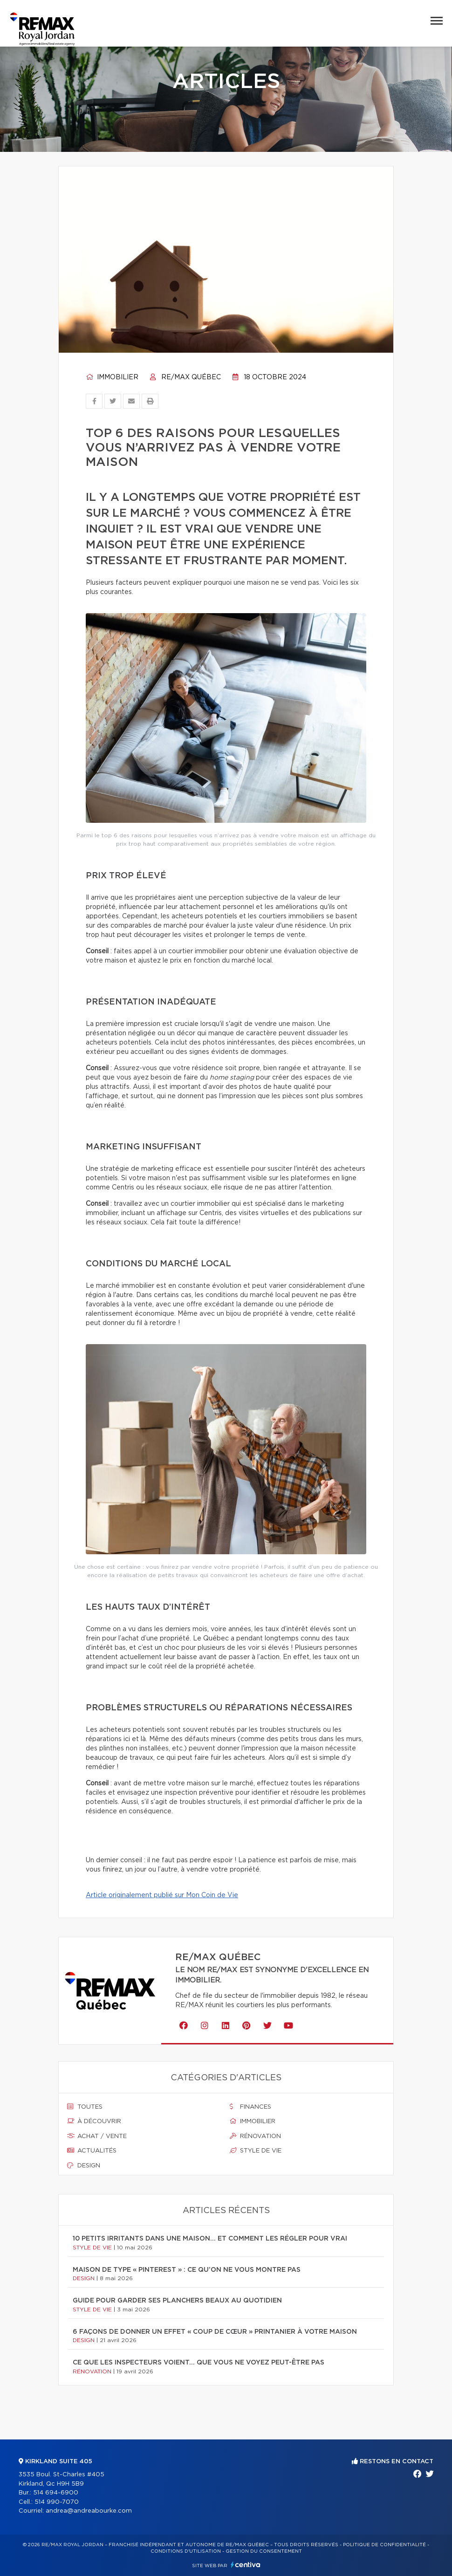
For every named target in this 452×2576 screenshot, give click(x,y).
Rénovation (255, 2136)
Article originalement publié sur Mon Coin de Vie (162, 1895)
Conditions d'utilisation (186, 2551)
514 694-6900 (55, 2493)
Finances (250, 2107)
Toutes (85, 2107)
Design (83, 2165)
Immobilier (112, 377)
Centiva (245, 2565)
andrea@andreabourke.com (89, 2511)
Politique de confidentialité (384, 2544)
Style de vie (255, 2150)
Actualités (91, 2150)
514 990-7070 (56, 2502)
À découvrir (94, 2121)
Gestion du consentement (264, 2551)
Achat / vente (97, 2136)
